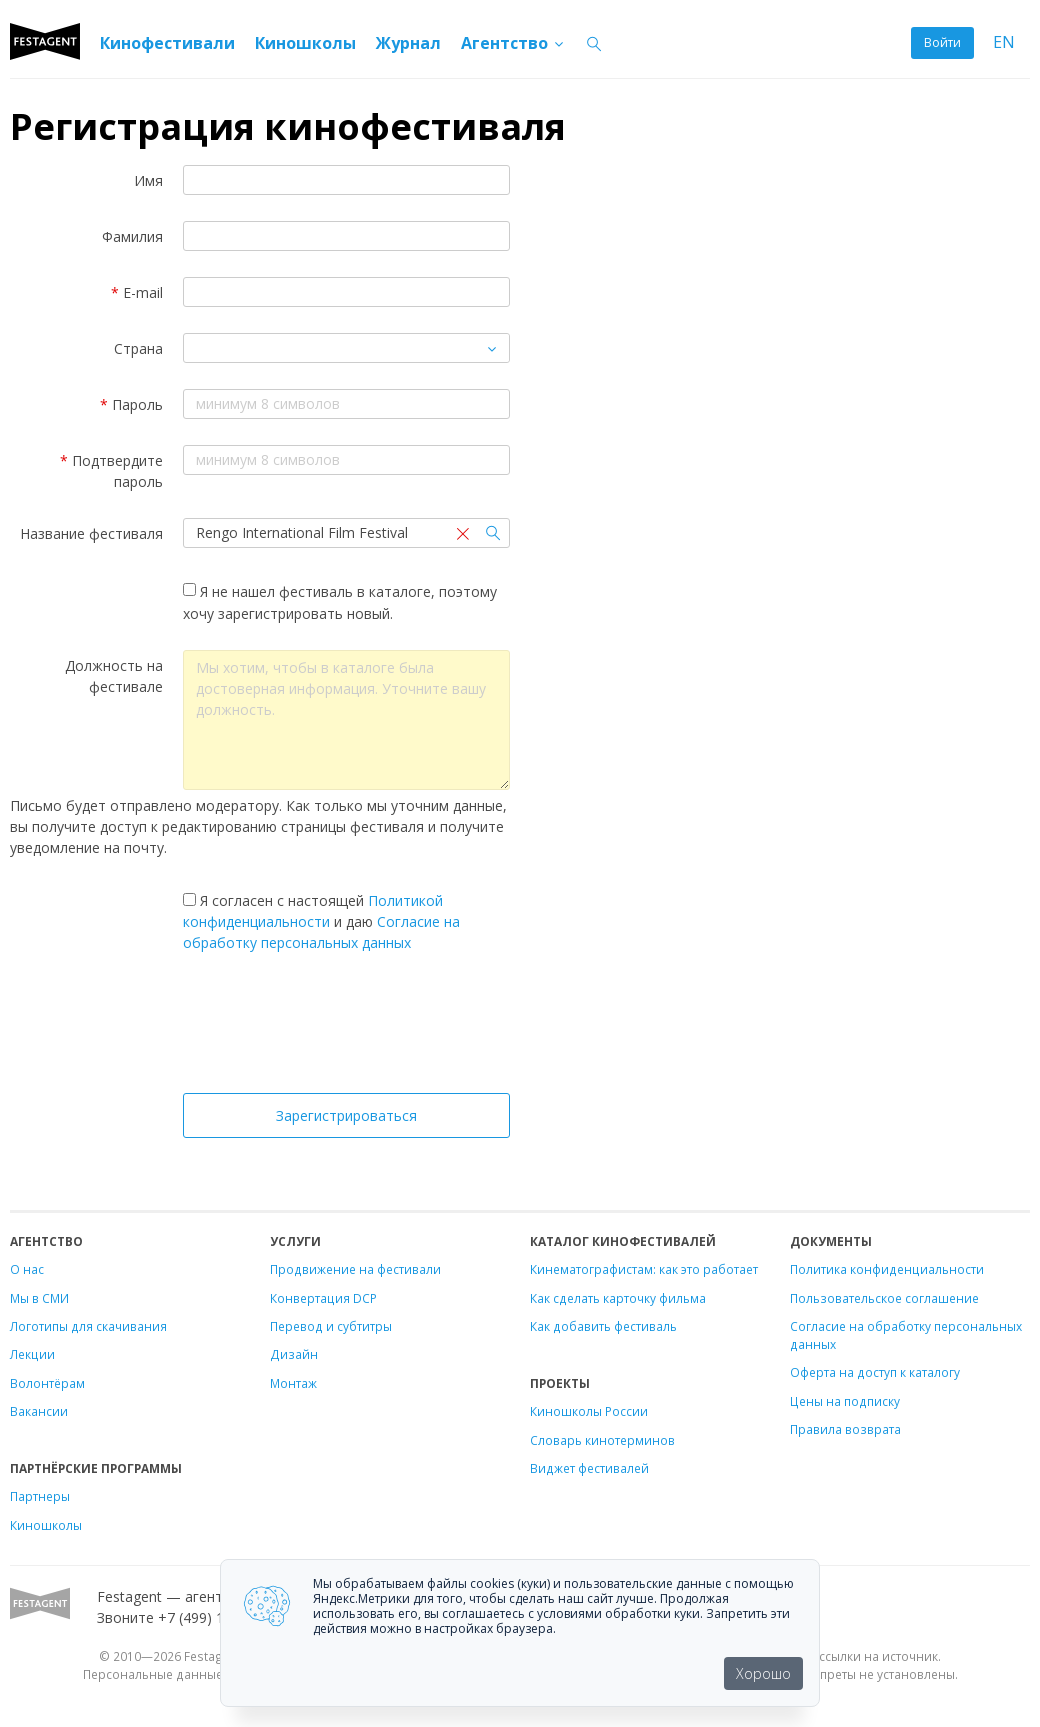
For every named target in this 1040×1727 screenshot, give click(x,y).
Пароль (131, 404)
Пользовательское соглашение (884, 1298)
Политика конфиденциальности (887, 1269)
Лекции (32, 1354)
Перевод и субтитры (331, 1326)
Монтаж (293, 1383)
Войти (942, 42)
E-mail (137, 292)
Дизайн (294, 1354)
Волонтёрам (47, 1383)
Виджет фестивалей (589, 1468)
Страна (138, 348)
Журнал (408, 43)
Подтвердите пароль (111, 471)
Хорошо (763, 1673)
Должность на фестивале (114, 676)
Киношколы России (589, 1411)
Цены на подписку (845, 1401)
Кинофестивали (167, 43)
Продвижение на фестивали (355, 1269)
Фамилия (132, 236)
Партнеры (40, 1496)
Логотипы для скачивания (88, 1326)
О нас (27, 1269)
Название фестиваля (91, 533)
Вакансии (39, 1411)
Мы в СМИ (39, 1298)
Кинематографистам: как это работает (644, 1269)
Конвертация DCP (323, 1298)
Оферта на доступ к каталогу (875, 1372)
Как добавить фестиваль (603, 1326)
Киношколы (305, 43)
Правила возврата (845, 1429)
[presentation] (347, 1028)
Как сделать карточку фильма (618, 1298)
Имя (148, 180)
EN (1004, 42)
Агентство (513, 43)
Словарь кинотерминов (602, 1440)
